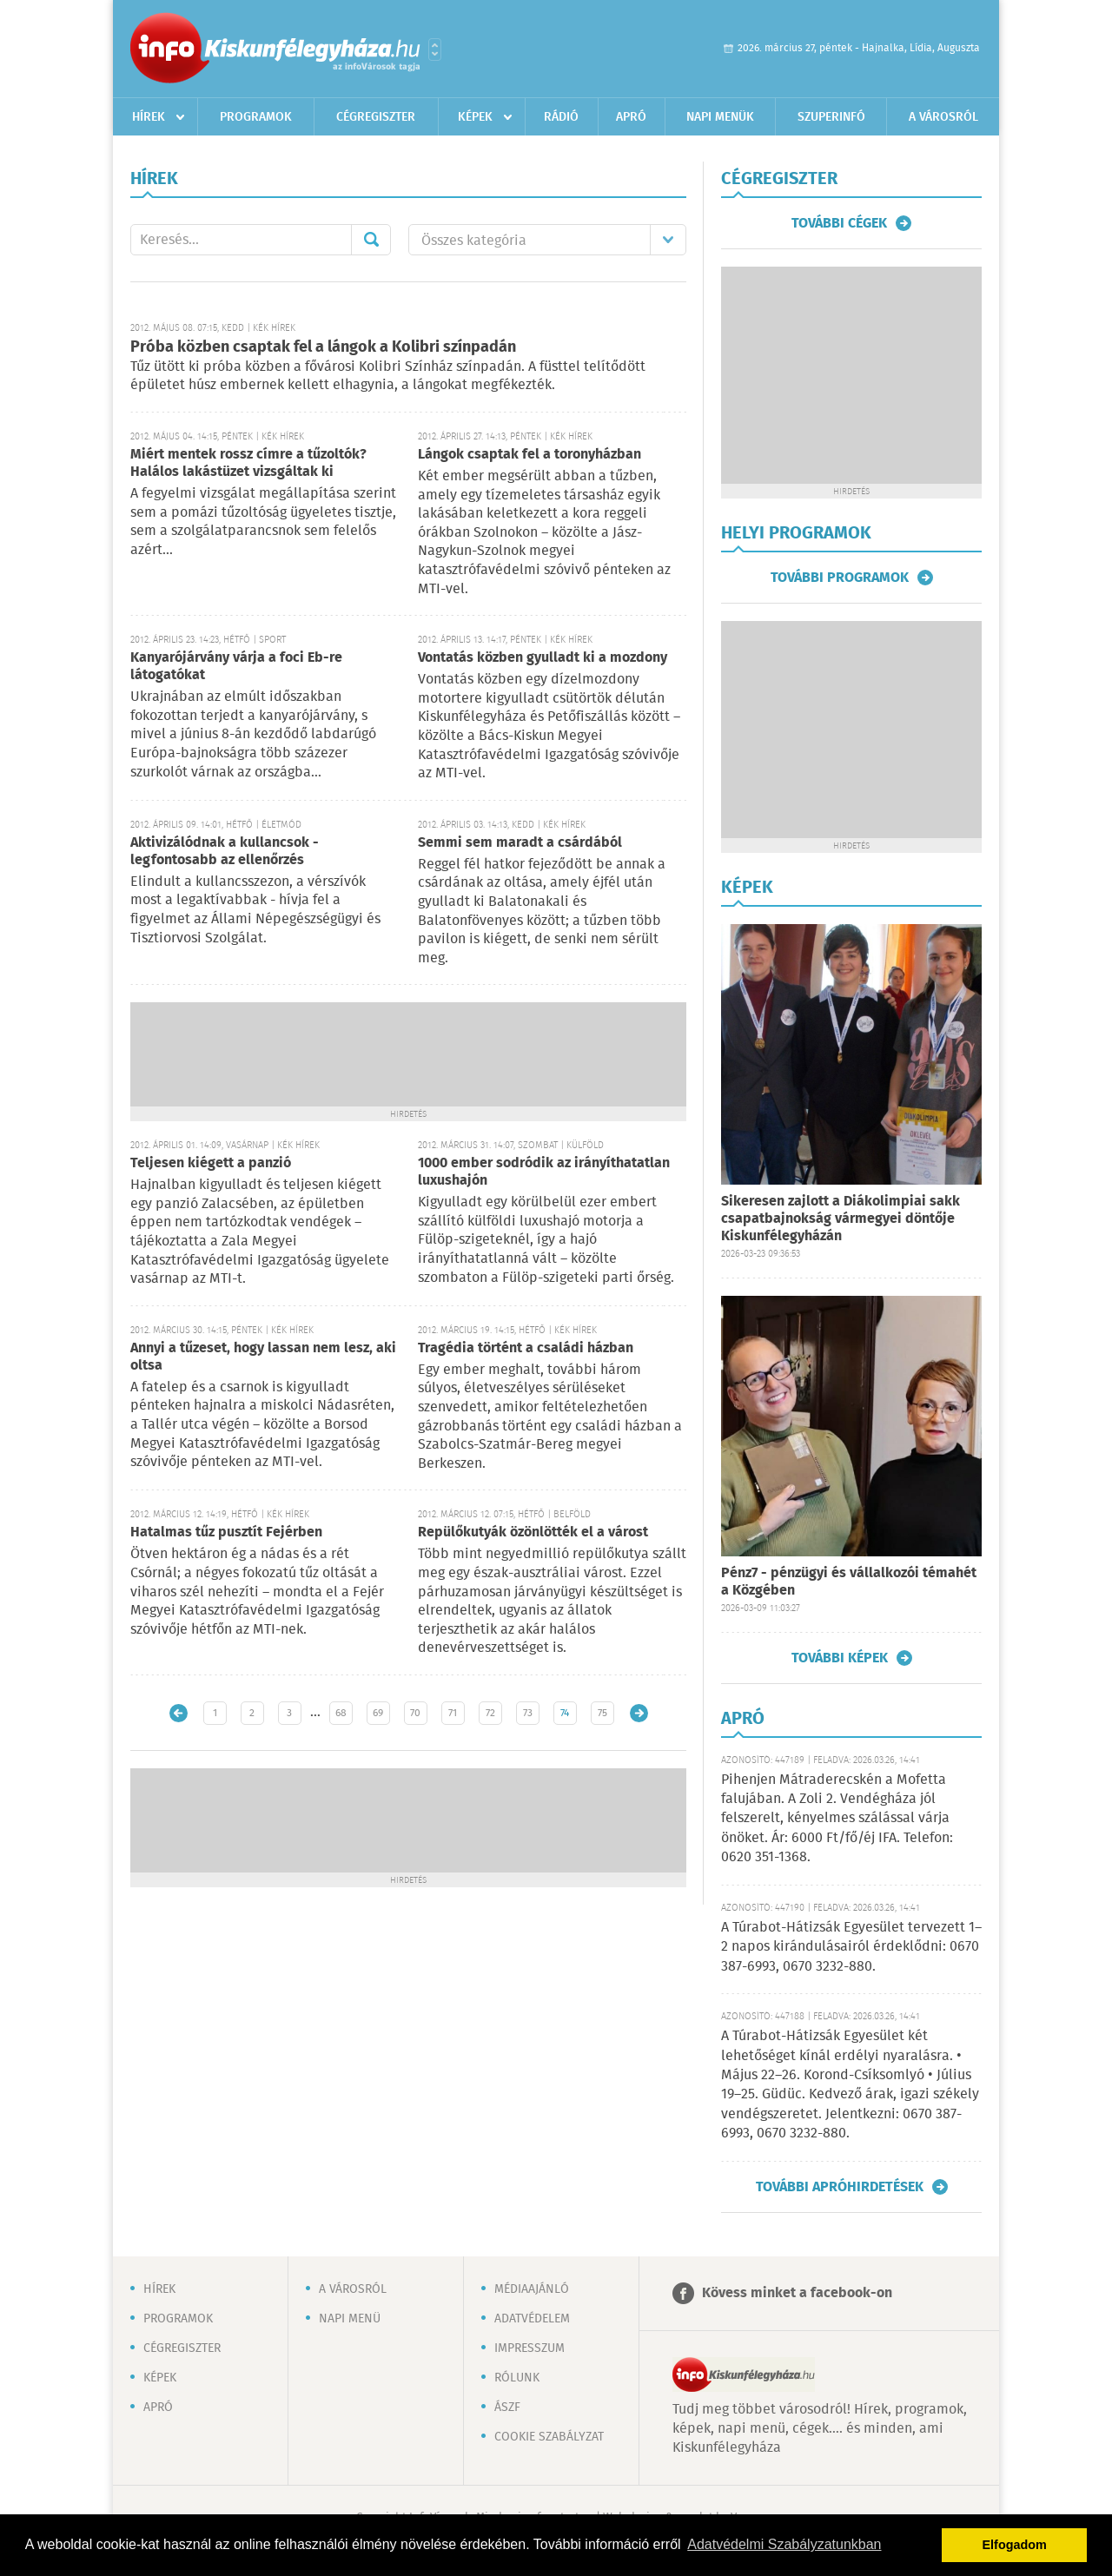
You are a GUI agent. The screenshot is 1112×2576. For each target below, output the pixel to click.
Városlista (434, 49)
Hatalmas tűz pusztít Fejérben (226, 1532)
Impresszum (529, 2348)
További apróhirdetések (839, 2187)
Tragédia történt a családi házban (525, 1348)
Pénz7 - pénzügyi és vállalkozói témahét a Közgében (848, 1582)
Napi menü (350, 2318)
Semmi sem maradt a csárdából (520, 843)
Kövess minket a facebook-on (797, 2293)
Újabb (178, 1713)
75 (602, 1713)
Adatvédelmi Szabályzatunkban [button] (784, 2544)
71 (452, 1713)
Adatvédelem (532, 2318)
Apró (631, 117)
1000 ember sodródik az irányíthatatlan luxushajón (544, 1172)
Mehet (371, 239)
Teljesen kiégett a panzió (210, 1163)
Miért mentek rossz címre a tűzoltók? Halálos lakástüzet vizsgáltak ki (248, 463)
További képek (839, 1658)
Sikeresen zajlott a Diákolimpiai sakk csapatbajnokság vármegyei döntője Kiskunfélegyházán (840, 1219)
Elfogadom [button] (1015, 2545)
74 (564, 1713)
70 (415, 1713)
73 (528, 1713)
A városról (943, 117)
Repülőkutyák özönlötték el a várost (533, 1532)
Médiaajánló (531, 2289)
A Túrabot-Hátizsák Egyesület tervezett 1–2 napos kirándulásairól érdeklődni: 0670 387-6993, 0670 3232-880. (851, 1947)
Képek (475, 117)
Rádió (561, 117)
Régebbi (639, 1713)
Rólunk (516, 2378)
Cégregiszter (375, 117)
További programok (840, 577)
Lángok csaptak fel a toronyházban (529, 455)
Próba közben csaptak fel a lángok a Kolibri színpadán (323, 347)
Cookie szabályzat (549, 2437)
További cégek (839, 223)
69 (378, 1713)
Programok (256, 117)
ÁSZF (507, 2407)
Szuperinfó (831, 117)
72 (490, 1713)
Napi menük (720, 117)
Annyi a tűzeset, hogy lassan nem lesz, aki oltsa (263, 1357)
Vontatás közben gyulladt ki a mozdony (542, 658)
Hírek (148, 117)
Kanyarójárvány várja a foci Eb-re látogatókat (236, 666)
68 (341, 1713)
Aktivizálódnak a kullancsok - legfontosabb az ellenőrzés (224, 851)
